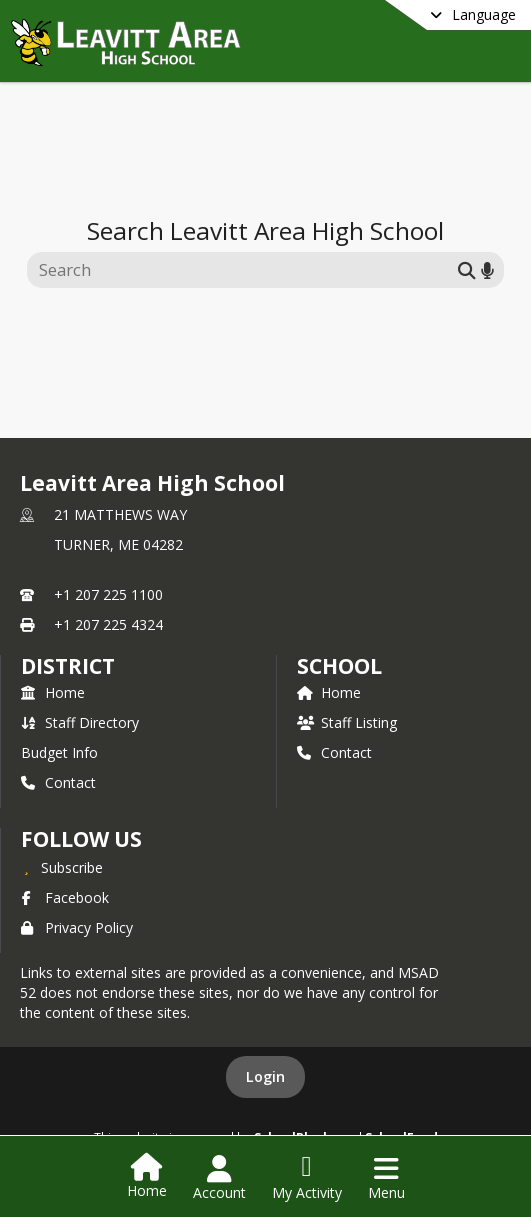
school (339, 666)
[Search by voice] (487, 269)
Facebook (65, 897)
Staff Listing (347, 722)
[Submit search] (467, 269)
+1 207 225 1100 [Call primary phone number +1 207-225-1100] (108, 594)
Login (265, 1076)
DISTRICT (68, 666)
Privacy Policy (77, 927)
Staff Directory (80, 722)
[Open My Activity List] (307, 1178)
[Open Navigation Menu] (386, 1178)
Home (53, 692)
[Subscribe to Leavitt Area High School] (62, 867)
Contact (58, 782)
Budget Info (59, 752)
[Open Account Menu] (219, 1178)
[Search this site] (245, 270)
